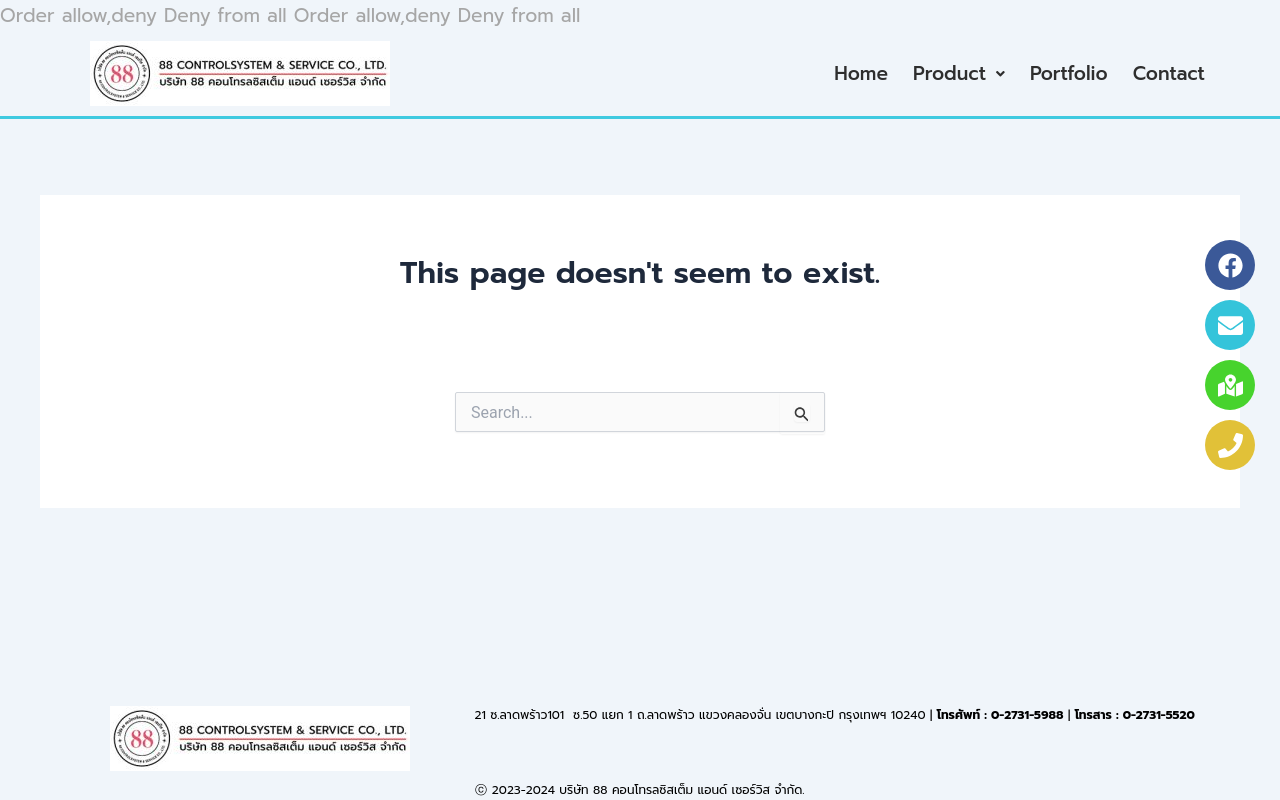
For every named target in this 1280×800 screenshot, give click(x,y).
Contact (1169, 73)
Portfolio (1069, 73)
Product (959, 73)
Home (861, 73)
